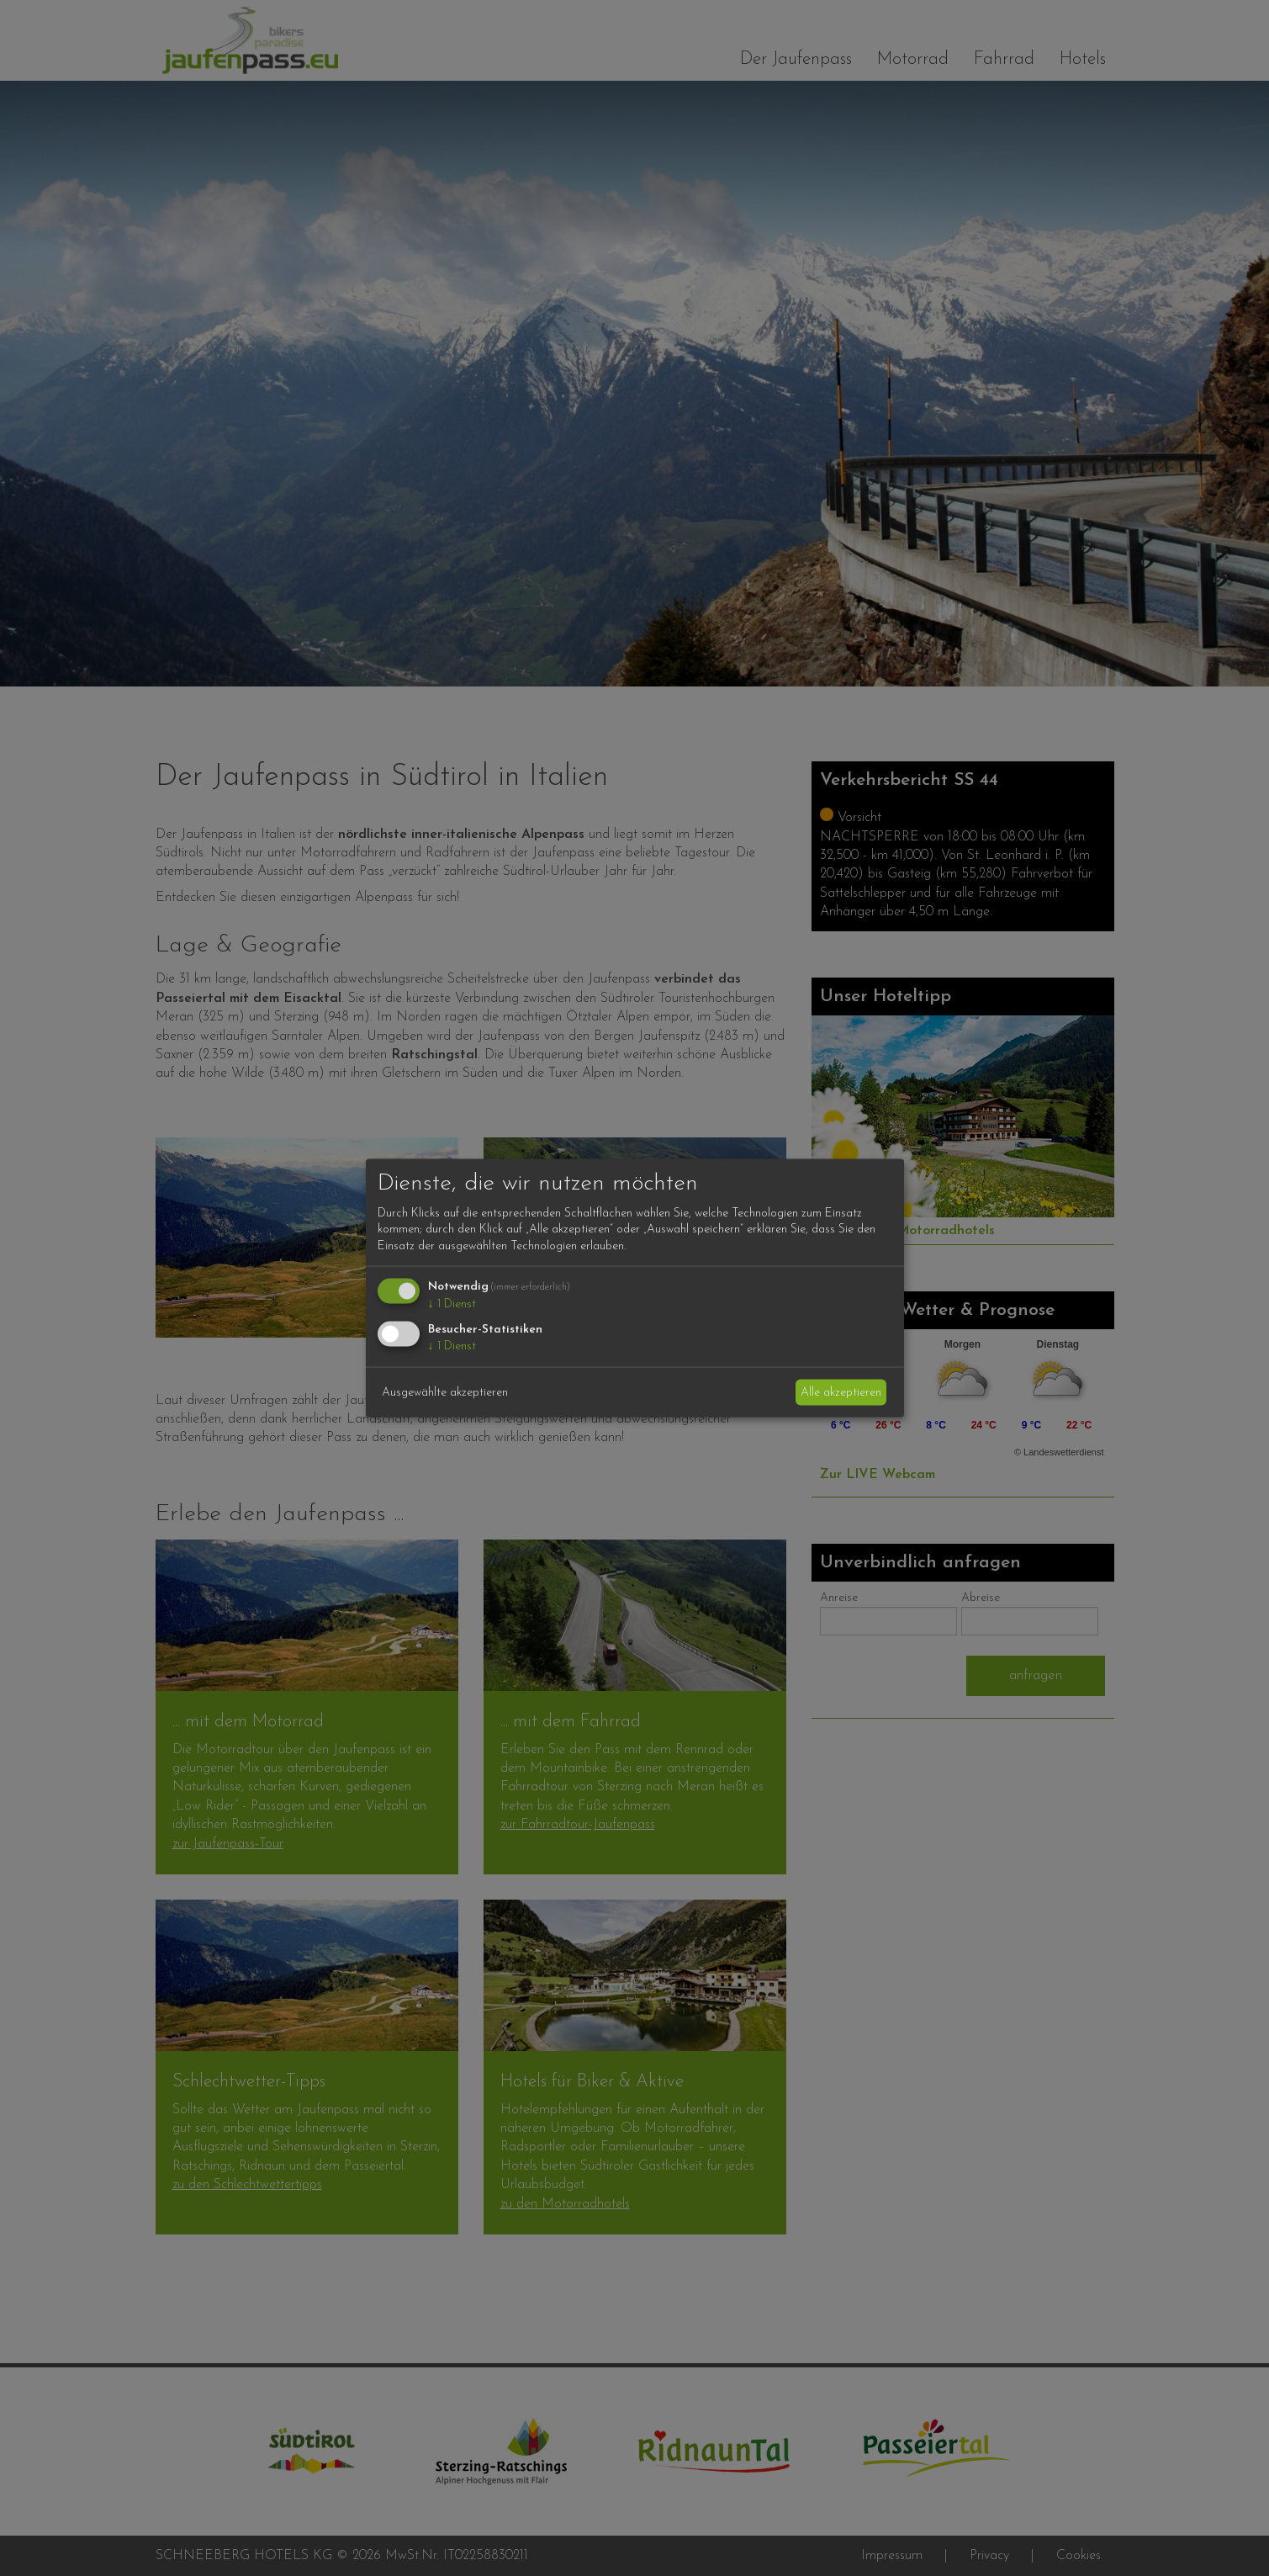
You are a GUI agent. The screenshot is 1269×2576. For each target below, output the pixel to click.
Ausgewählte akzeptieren (445, 1392)
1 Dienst (452, 1304)
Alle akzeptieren (841, 1392)
